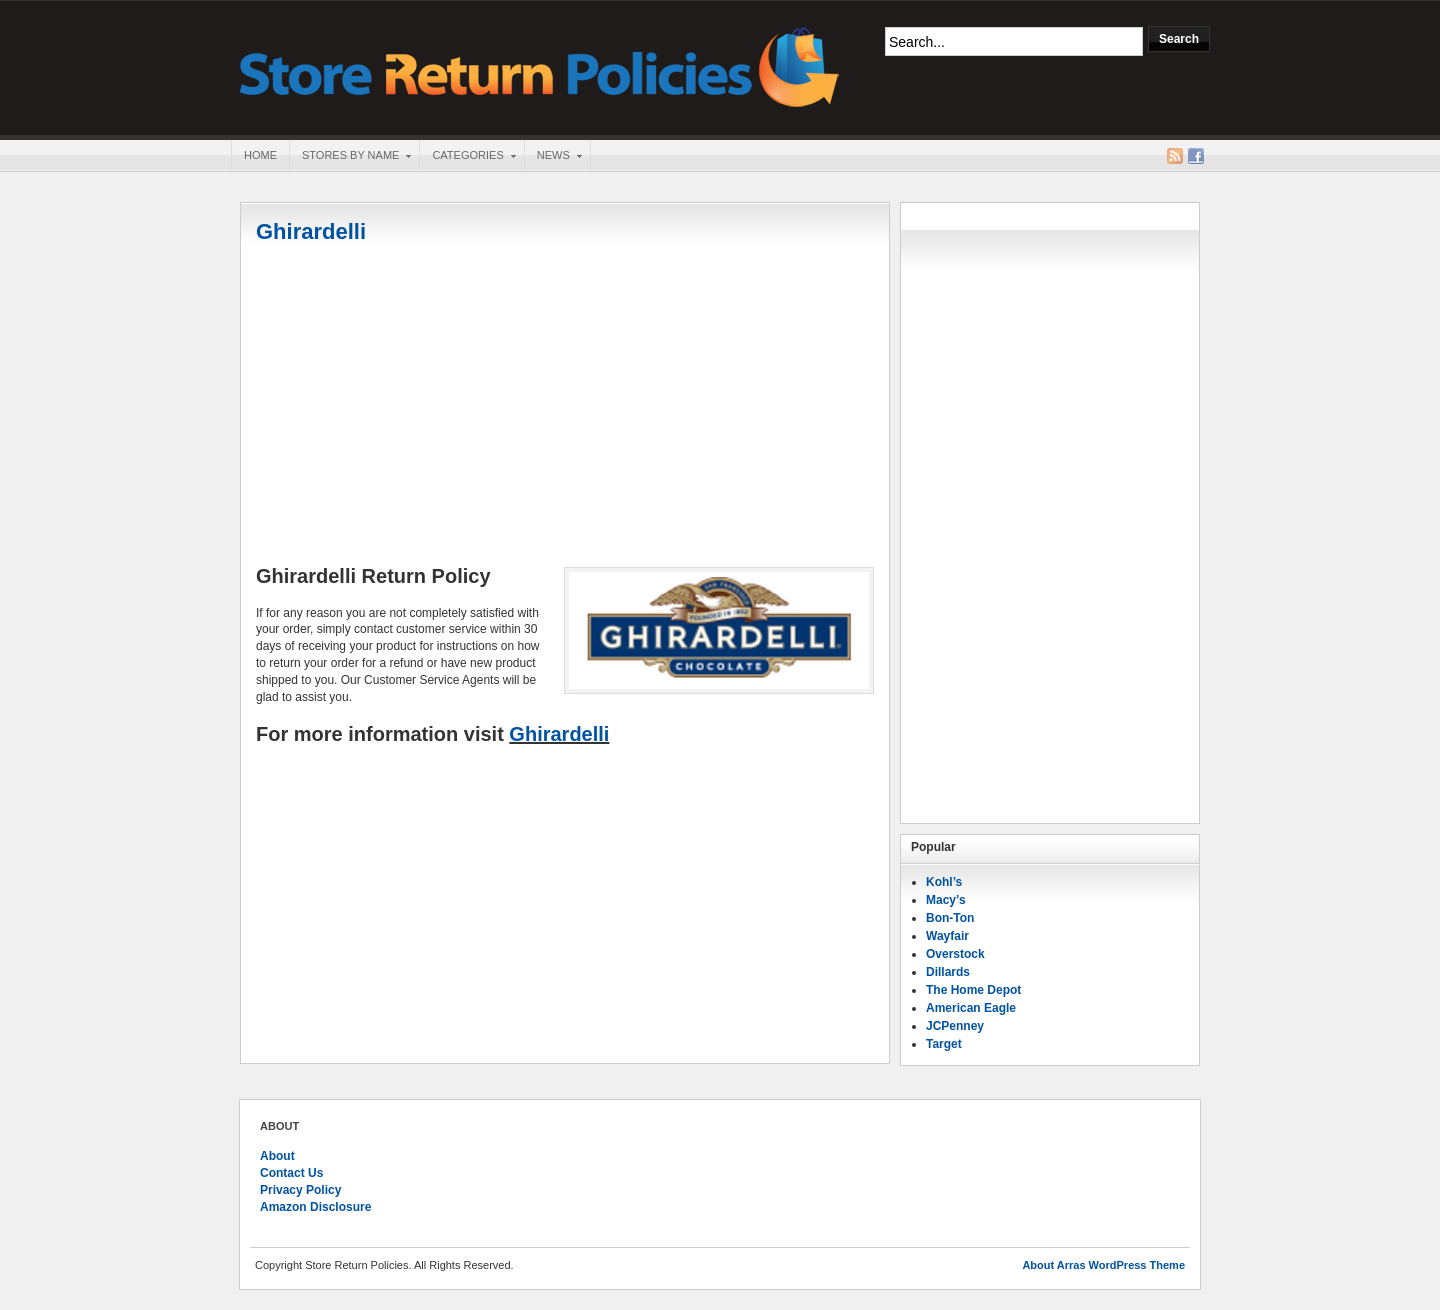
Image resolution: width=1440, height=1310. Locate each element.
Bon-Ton (950, 918)
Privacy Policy (300, 1190)
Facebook (1196, 156)
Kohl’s (944, 882)
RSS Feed (1175, 156)
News (553, 157)
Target (944, 1044)
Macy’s (946, 900)
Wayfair (947, 936)
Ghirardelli (311, 231)
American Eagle (971, 1008)
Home (260, 155)
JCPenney (955, 1026)
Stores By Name (350, 157)
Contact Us (291, 1173)
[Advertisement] (565, 407)
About (277, 1156)
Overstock (955, 954)
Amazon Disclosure (315, 1207)
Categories (467, 157)
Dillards (948, 972)
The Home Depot (973, 990)
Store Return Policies (540, 65)
